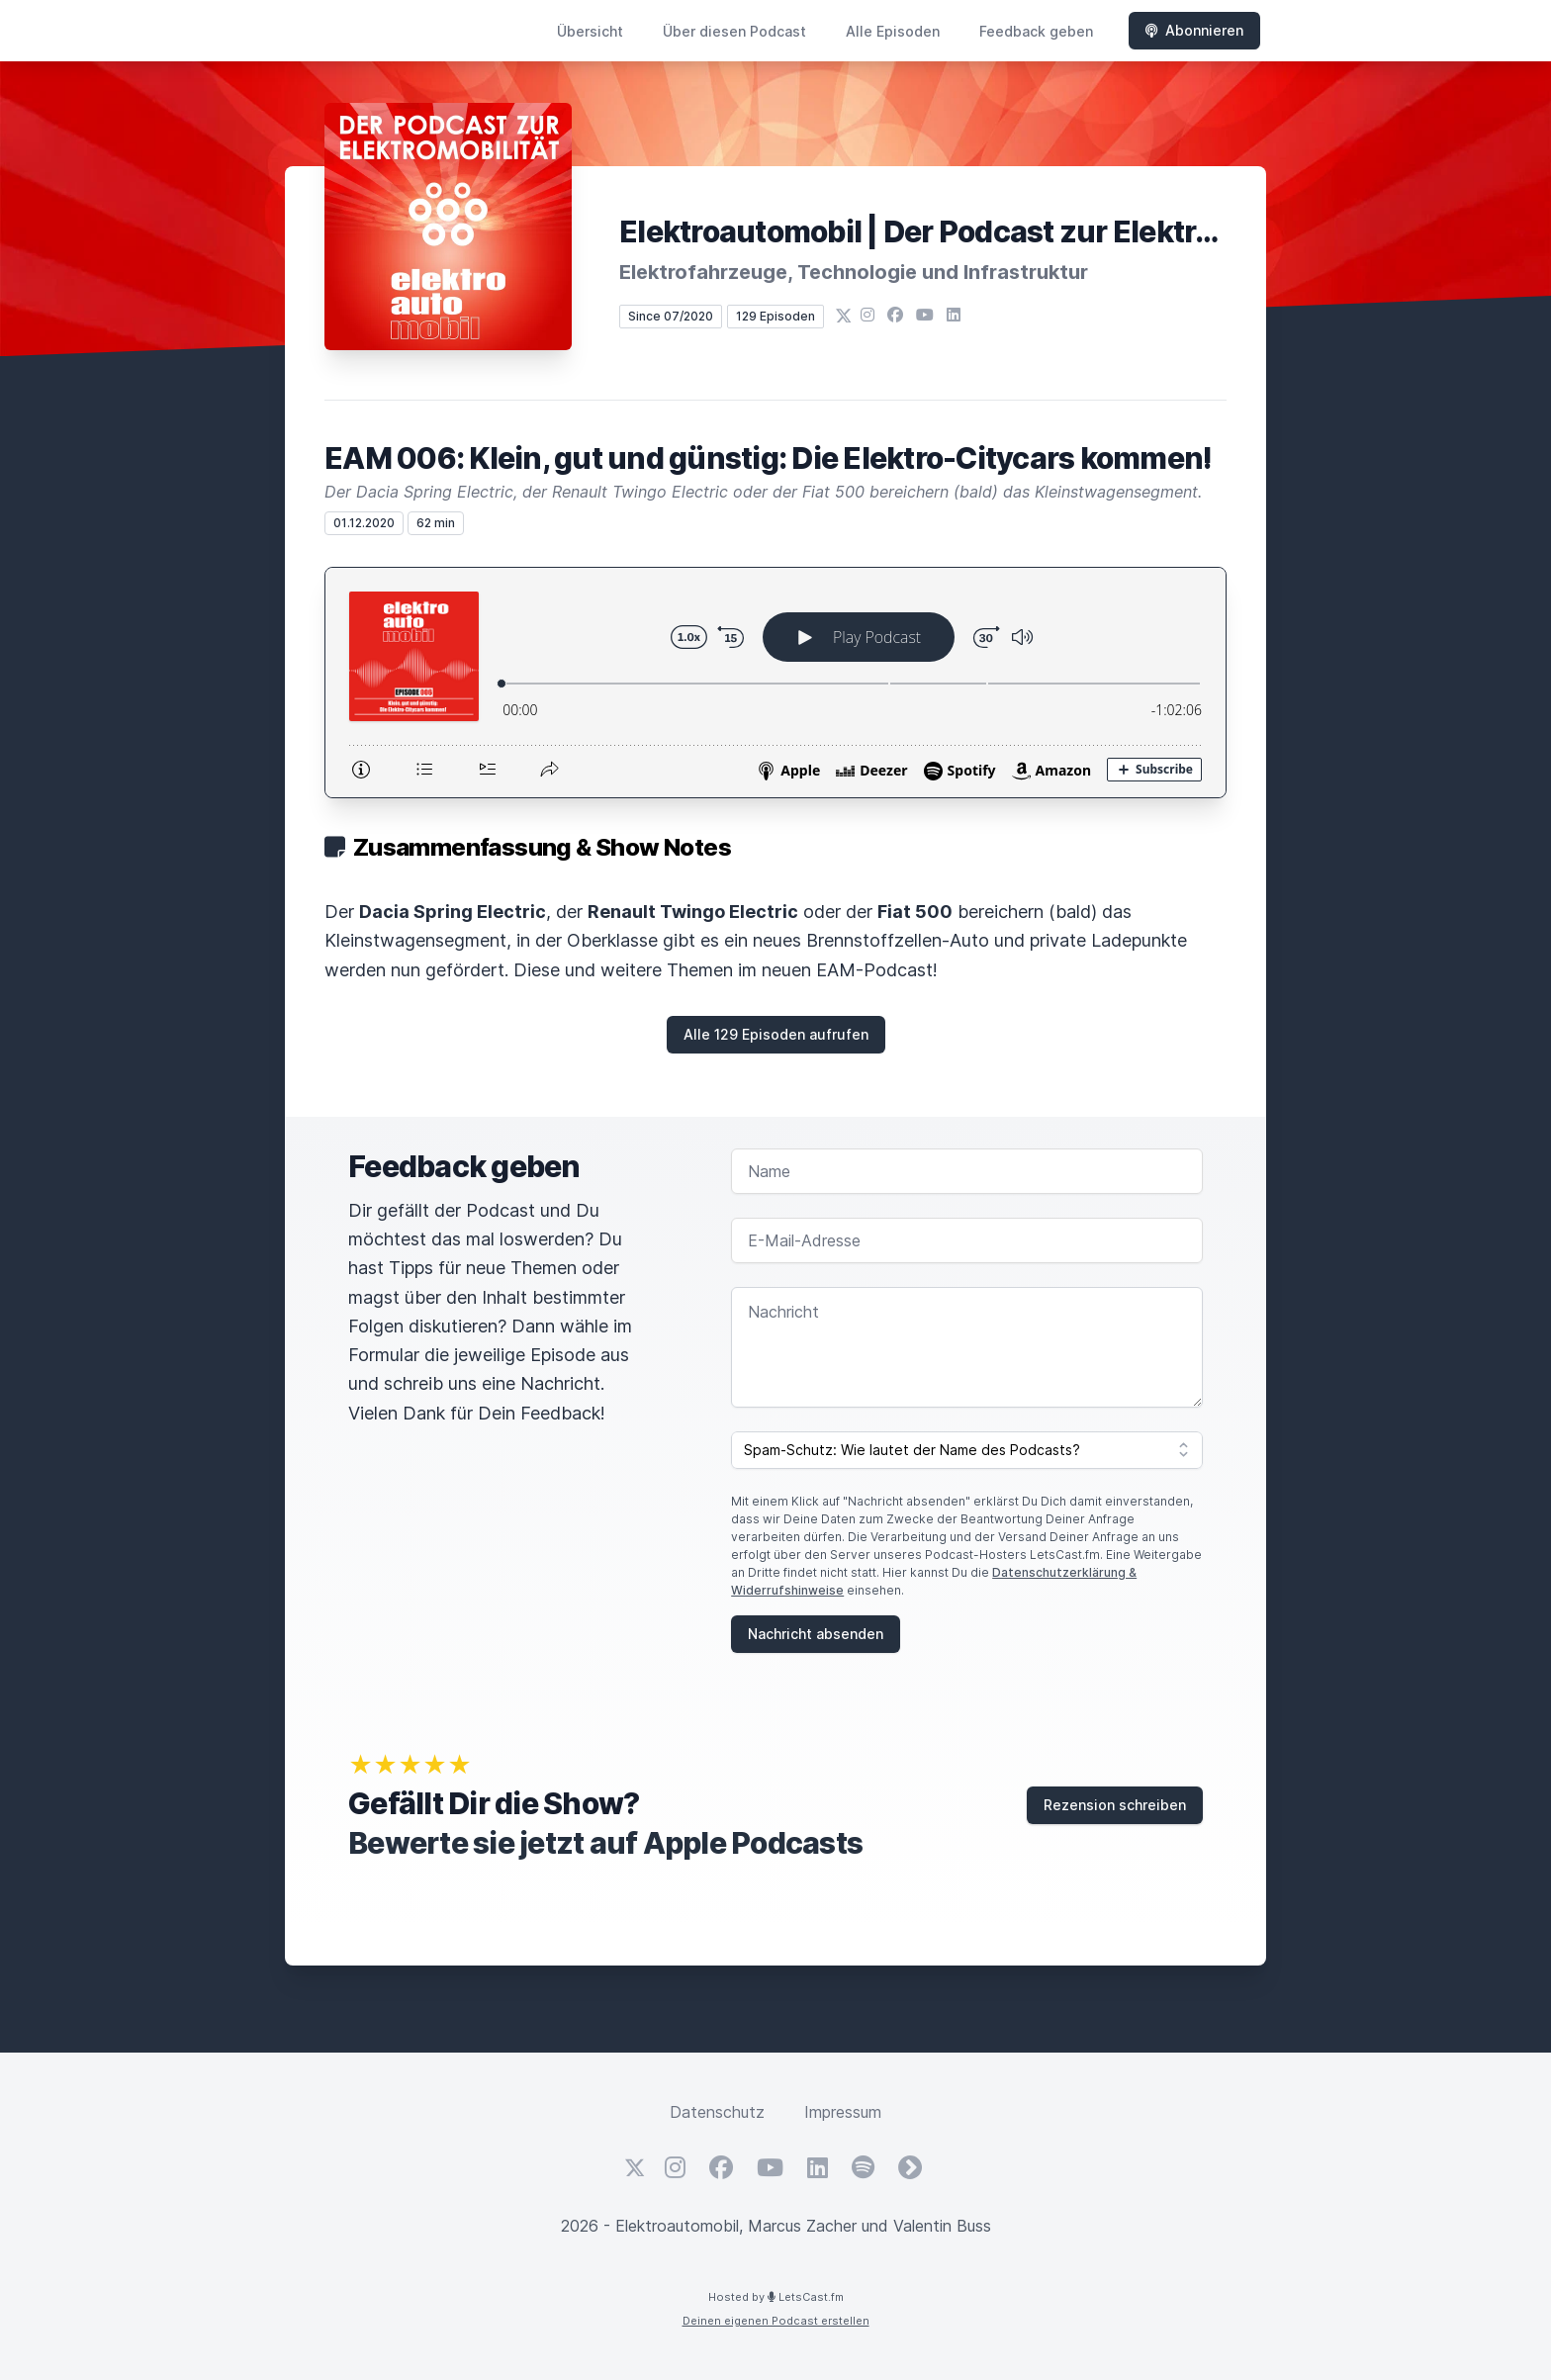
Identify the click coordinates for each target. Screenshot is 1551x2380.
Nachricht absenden (815, 1633)
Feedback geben (1036, 31)
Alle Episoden (893, 31)
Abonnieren (1194, 30)
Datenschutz (717, 2112)
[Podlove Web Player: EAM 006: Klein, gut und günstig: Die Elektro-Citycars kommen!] (775, 682)
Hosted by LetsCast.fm (776, 2297)
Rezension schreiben (1115, 1804)
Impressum (842, 2112)
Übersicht (590, 31)
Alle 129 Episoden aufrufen (776, 1034)
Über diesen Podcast (734, 31)
